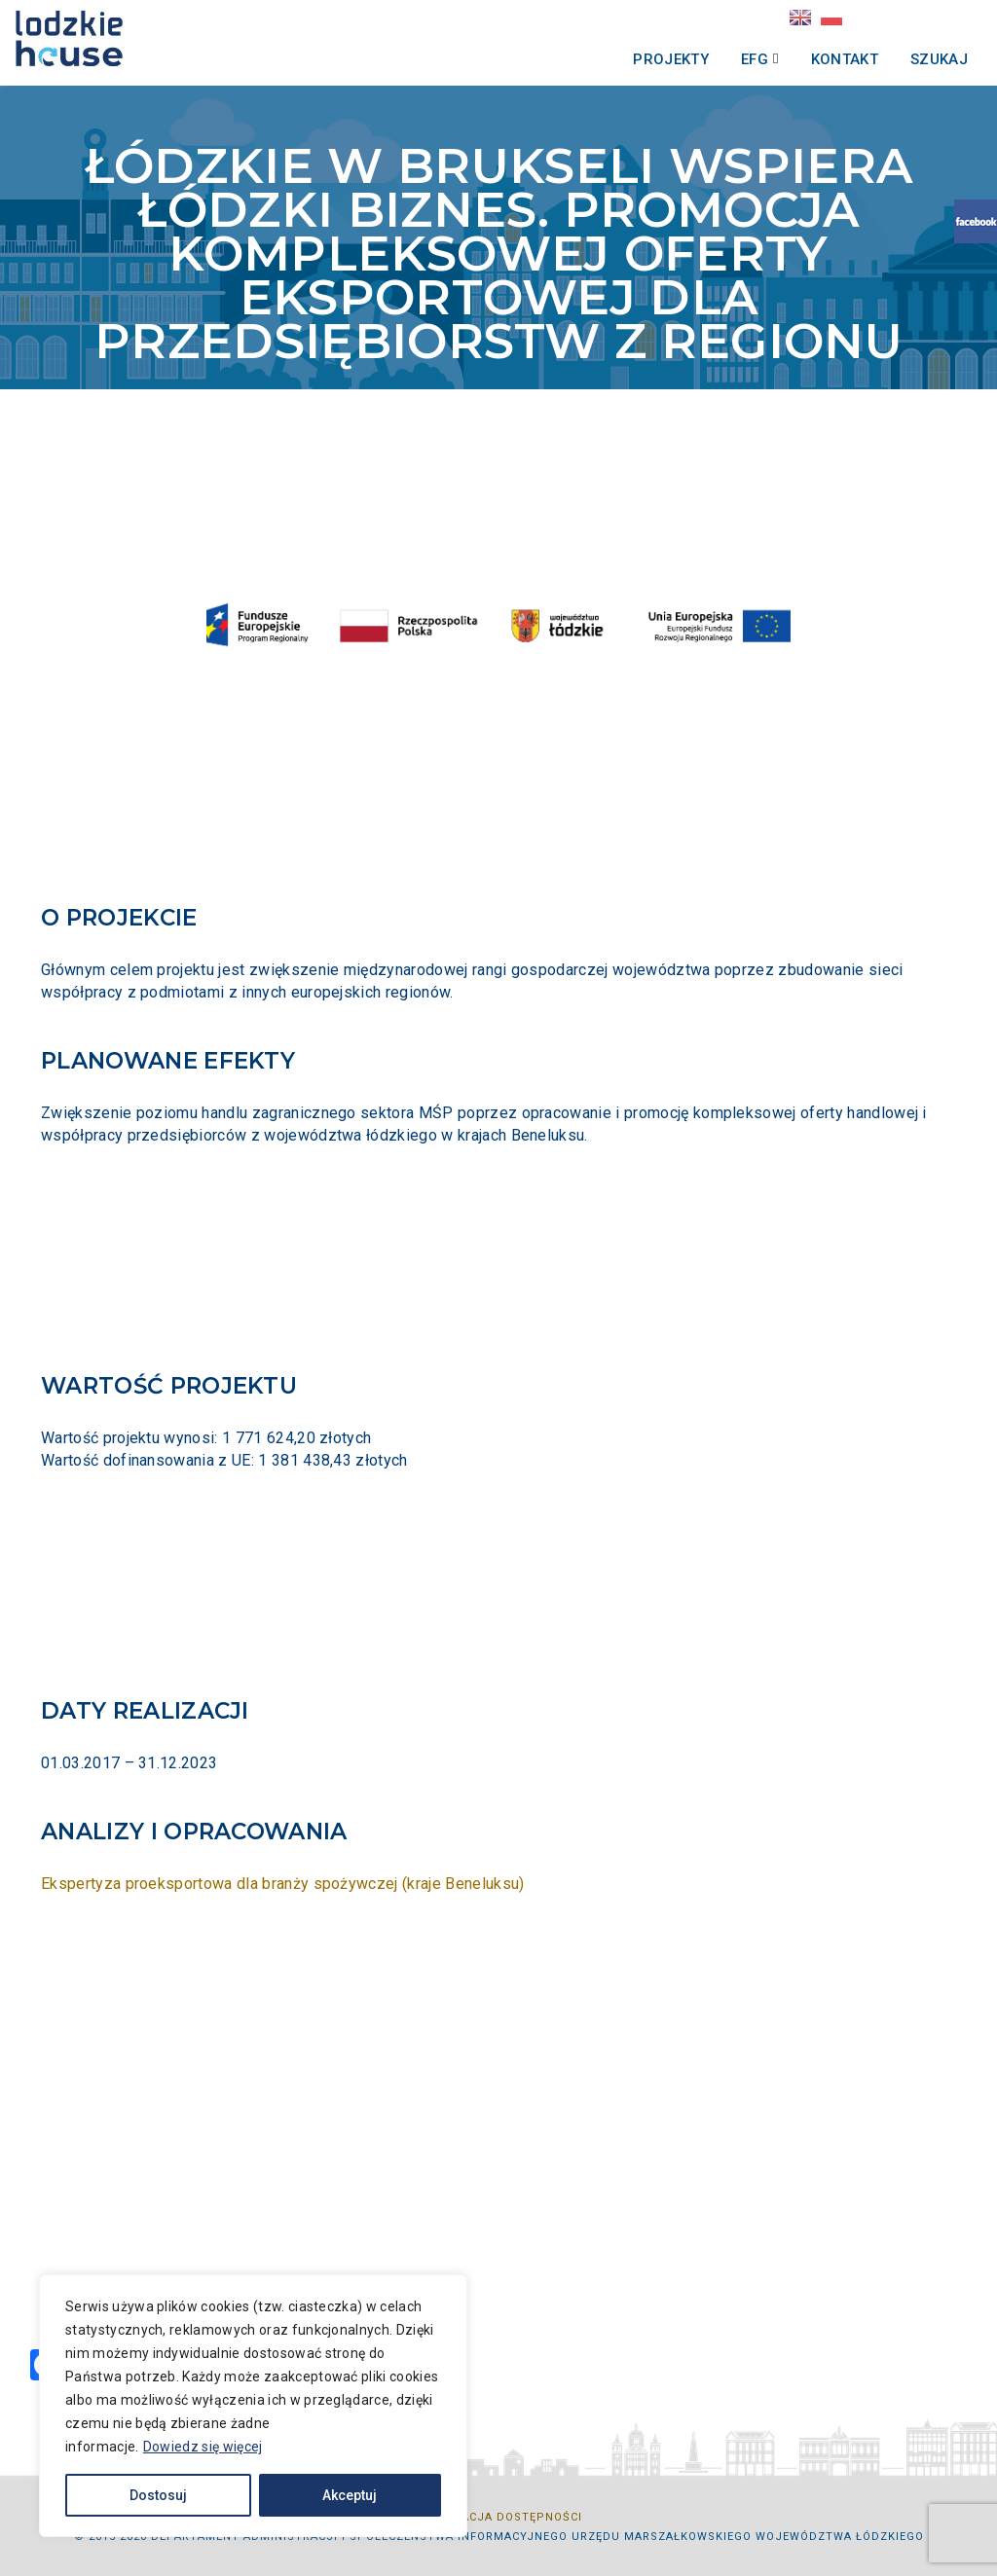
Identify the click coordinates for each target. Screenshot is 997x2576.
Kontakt (818, 59)
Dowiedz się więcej (203, 2446)
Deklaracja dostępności (499, 2517)
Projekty (645, 59)
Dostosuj (158, 2495)
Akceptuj (349, 2495)
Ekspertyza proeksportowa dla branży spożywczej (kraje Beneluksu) (282, 1883)
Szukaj (913, 59)
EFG (728, 59)
